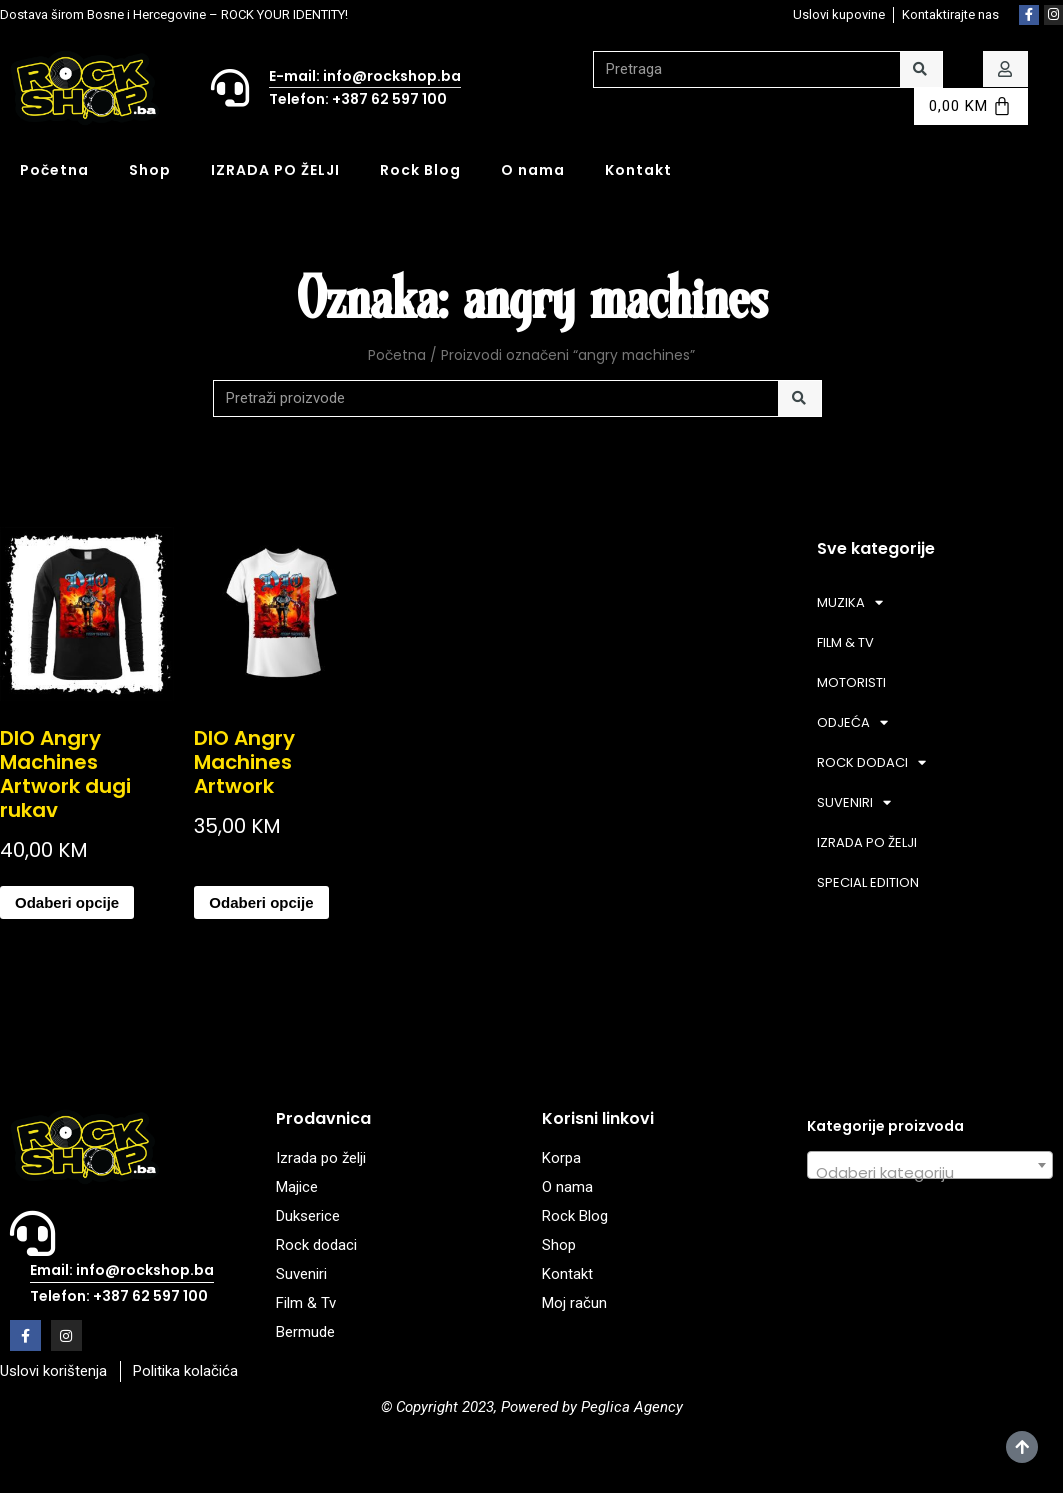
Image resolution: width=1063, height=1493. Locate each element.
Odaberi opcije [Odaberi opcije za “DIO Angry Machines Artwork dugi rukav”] (67, 902)
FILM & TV (845, 642)
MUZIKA (850, 602)
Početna (54, 170)
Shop (150, 170)
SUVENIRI (854, 802)
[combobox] (930, 1165)
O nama (533, 170)
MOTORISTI (851, 682)
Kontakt (638, 170)
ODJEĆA (852, 722)
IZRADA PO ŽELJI (275, 170)
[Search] (921, 69)
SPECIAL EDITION (868, 882)
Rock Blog (420, 170)
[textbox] (930, 1173)
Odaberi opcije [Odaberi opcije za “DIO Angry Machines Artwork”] (261, 902)
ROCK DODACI (871, 762)
